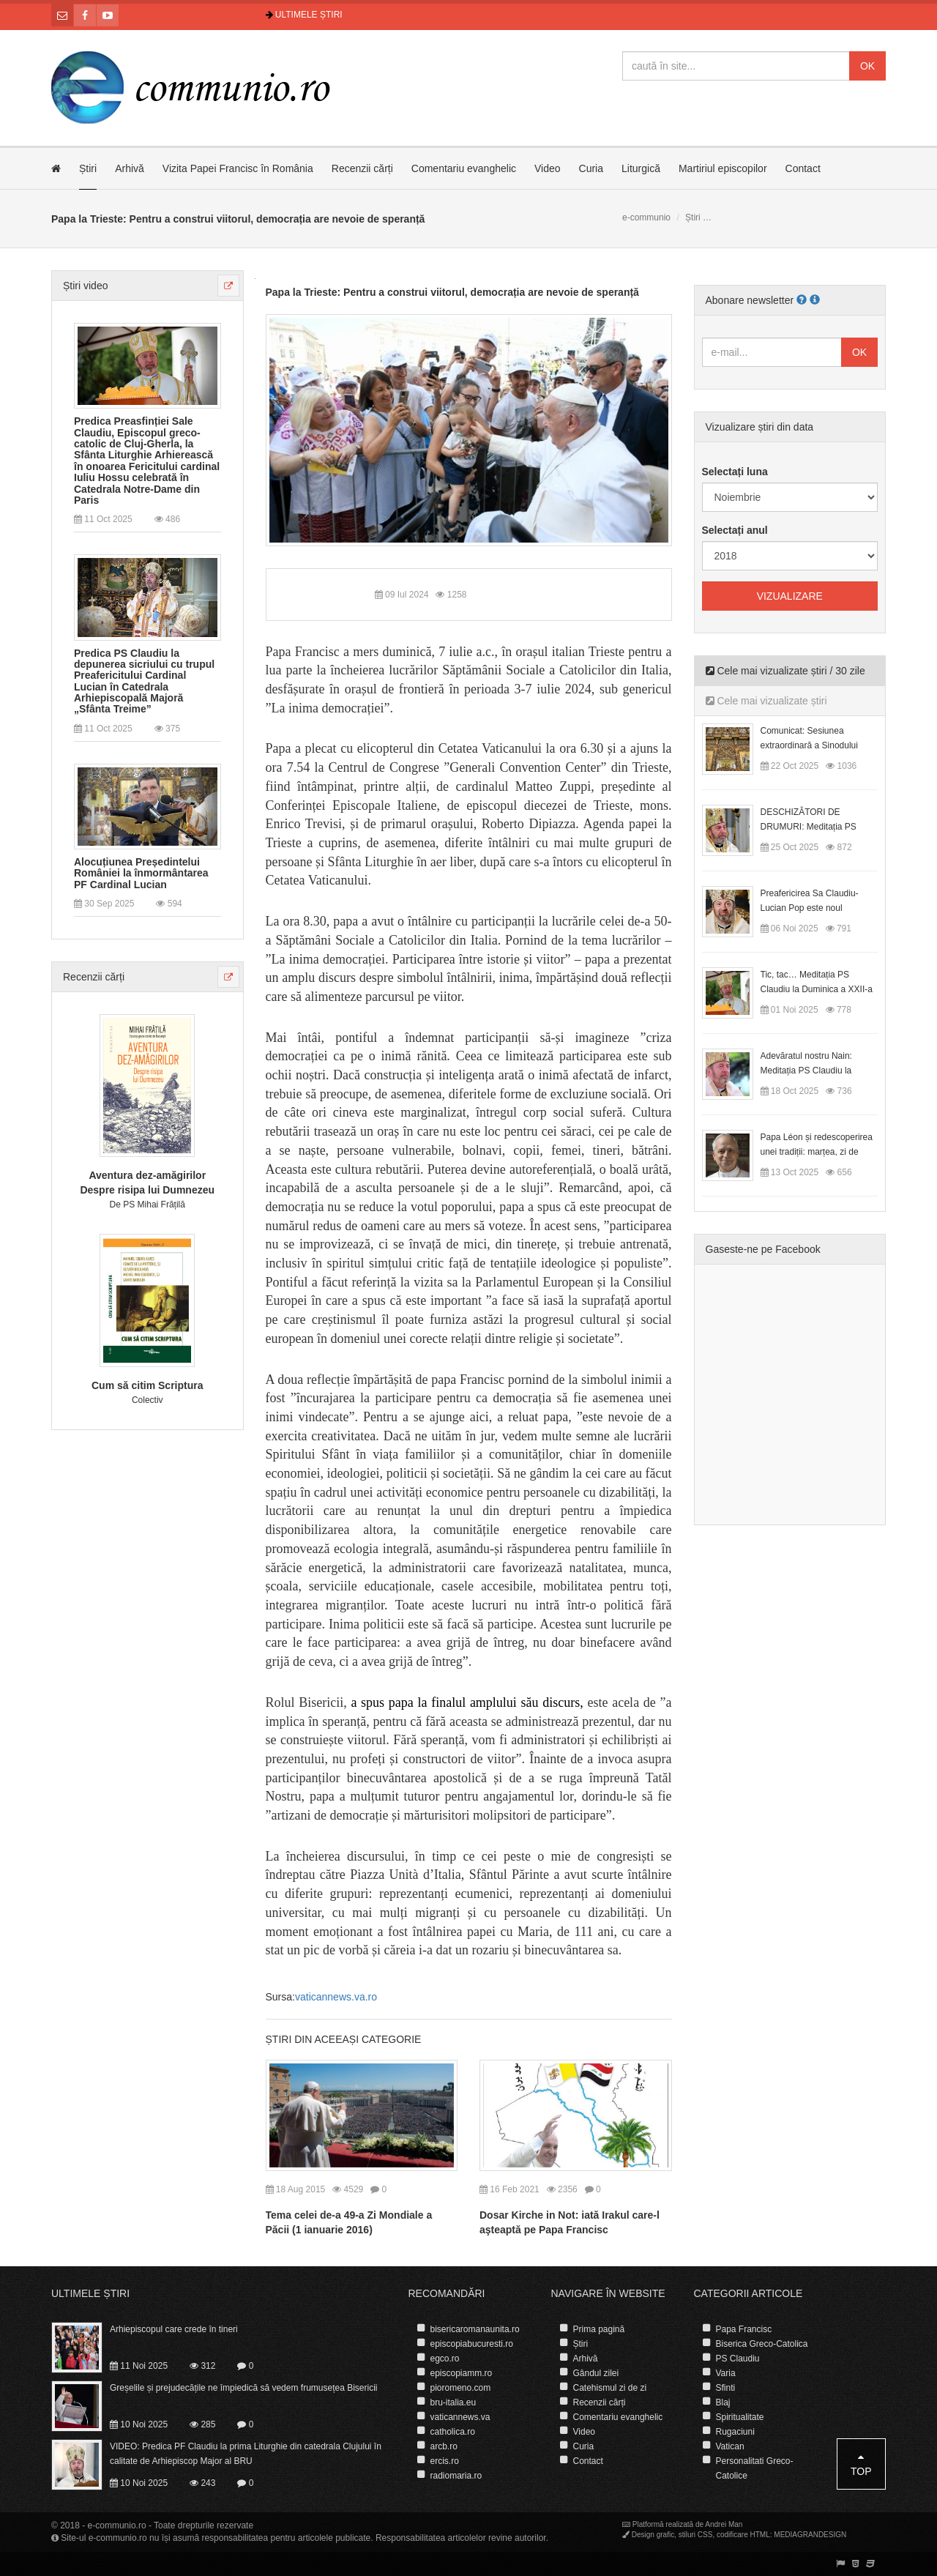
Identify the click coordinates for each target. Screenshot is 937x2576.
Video (547, 168)
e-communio (646, 217)
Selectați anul (735, 530)
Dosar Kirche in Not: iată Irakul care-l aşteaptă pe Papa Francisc (569, 2222)
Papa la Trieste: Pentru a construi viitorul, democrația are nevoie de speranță (452, 292)
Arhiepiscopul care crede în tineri (174, 2329)
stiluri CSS (696, 2535)
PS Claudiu (738, 2358)
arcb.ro (444, 2446)
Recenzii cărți (362, 168)
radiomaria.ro (456, 2476)
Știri (88, 168)
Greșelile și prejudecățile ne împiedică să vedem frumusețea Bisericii (244, 2388)
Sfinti (726, 2388)
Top (861, 2464)
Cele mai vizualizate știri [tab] (766, 701)
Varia (726, 2373)
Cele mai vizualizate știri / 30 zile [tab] (785, 671)
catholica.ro (452, 2432)
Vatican (730, 2446)
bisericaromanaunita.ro (475, 2329)
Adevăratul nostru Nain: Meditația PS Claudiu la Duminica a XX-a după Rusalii (819, 1070)
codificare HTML (743, 2535)
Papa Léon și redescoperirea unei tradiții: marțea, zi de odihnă (817, 1152)
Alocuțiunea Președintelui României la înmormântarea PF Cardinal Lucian (141, 873)
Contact (803, 168)
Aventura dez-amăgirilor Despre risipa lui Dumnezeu (147, 1182)
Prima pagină (599, 2329)
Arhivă (129, 168)
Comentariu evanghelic (463, 168)
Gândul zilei (596, 2373)
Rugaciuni (735, 2432)
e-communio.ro (117, 2525)
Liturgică (640, 168)
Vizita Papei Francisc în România (238, 168)
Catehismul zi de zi (610, 2388)
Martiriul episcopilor (723, 168)
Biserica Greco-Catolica (762, 2344)
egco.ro (445, 2358)
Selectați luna (735, 471)
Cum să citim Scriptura (148, 1385)
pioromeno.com (460, 2388)
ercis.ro (444, 2461)
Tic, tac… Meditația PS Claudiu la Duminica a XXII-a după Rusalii (817, 989)
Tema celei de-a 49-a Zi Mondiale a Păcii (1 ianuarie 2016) (349, 2222)
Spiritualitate (740, 2417)
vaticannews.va (460, 2417)
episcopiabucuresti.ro (471, 2344)
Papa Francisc (744, 2329)
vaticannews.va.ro (336, 1997)
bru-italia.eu (453, 2402)
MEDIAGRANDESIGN (810, 2535)
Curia (591, 168)
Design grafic (653, 2535)
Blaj (723, 2402)
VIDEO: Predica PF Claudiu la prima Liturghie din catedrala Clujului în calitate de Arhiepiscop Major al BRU (245, 2453)
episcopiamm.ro (461, 2373)
